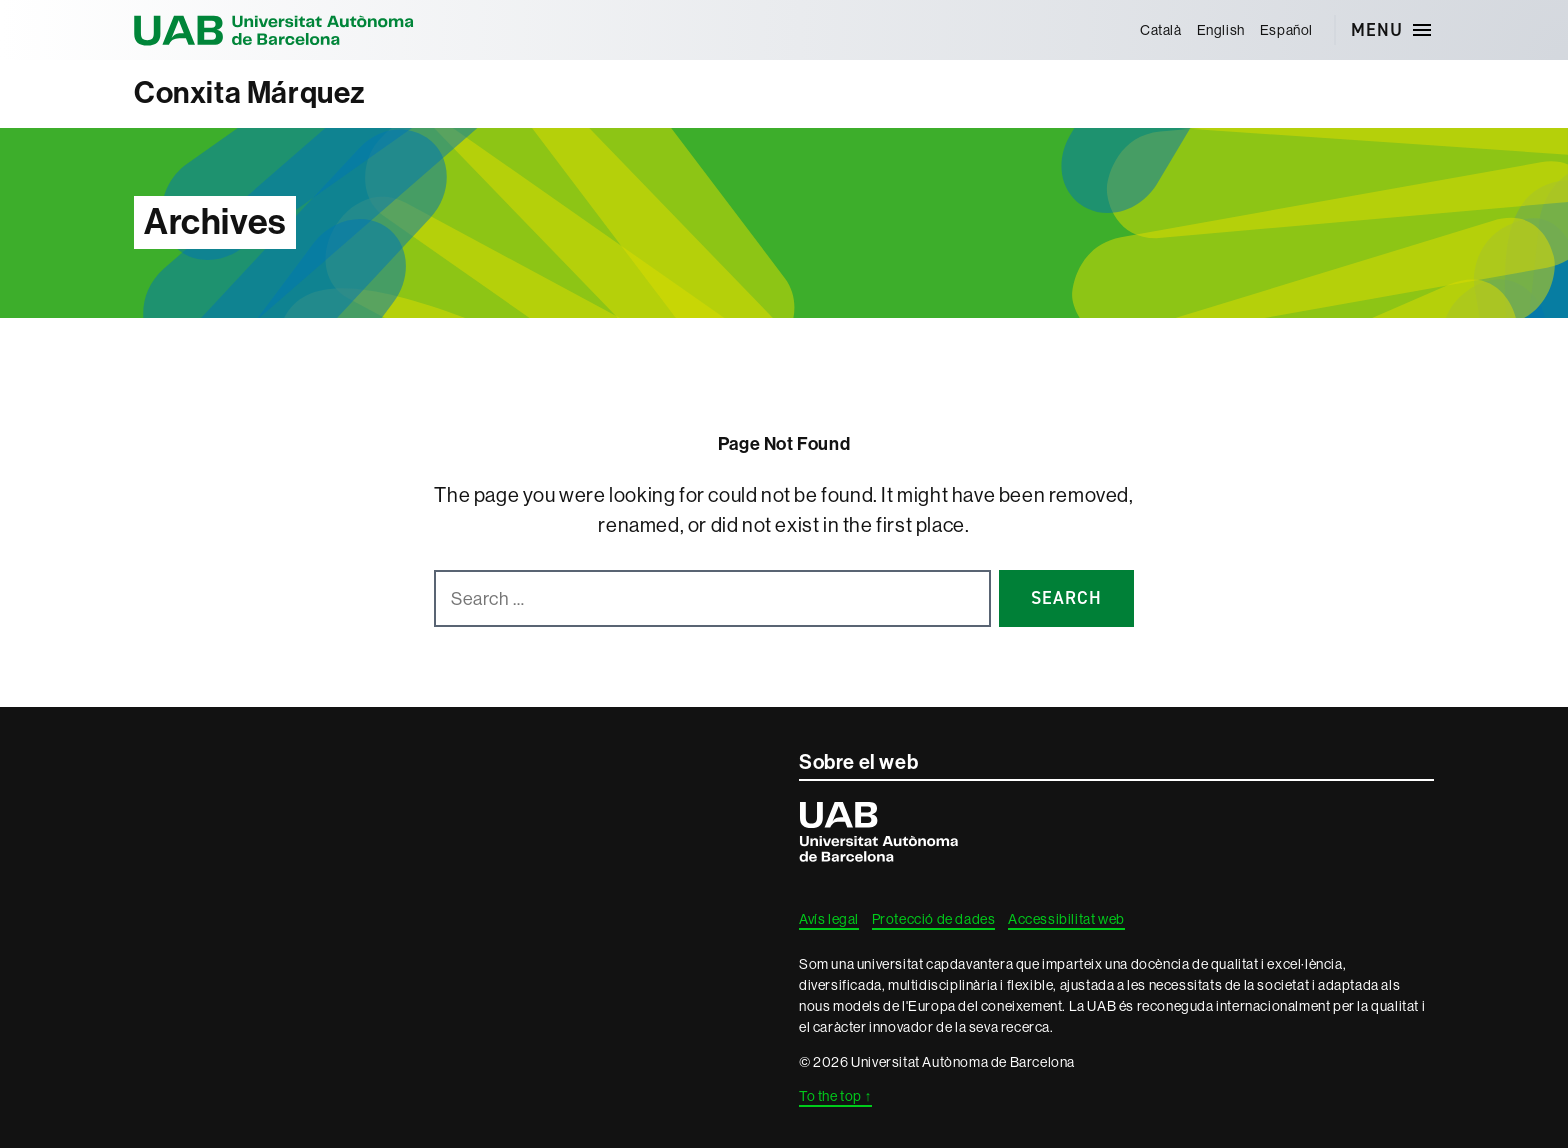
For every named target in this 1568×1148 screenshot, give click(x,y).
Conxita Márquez (250, 93)
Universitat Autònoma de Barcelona (274, 30)
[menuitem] (1160, 30)
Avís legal (829, 919)
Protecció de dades (934, 919)
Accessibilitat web (1066, 919)
